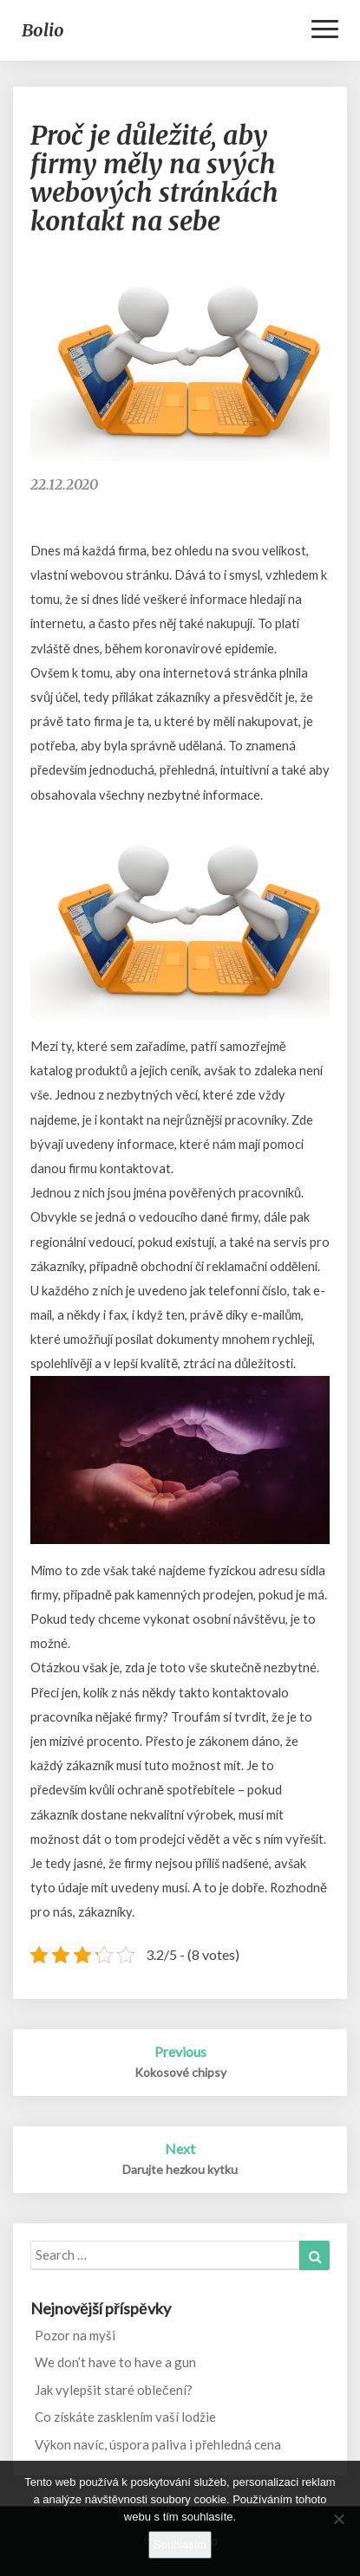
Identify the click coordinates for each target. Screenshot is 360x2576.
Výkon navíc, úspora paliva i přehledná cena (158, 2444)
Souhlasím (180, 2544)
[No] (338, 2518)
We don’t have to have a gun (115, 2362)
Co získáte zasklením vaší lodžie (125, 2416)
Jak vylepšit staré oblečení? (114, 2390)
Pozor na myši (75, 2335)
